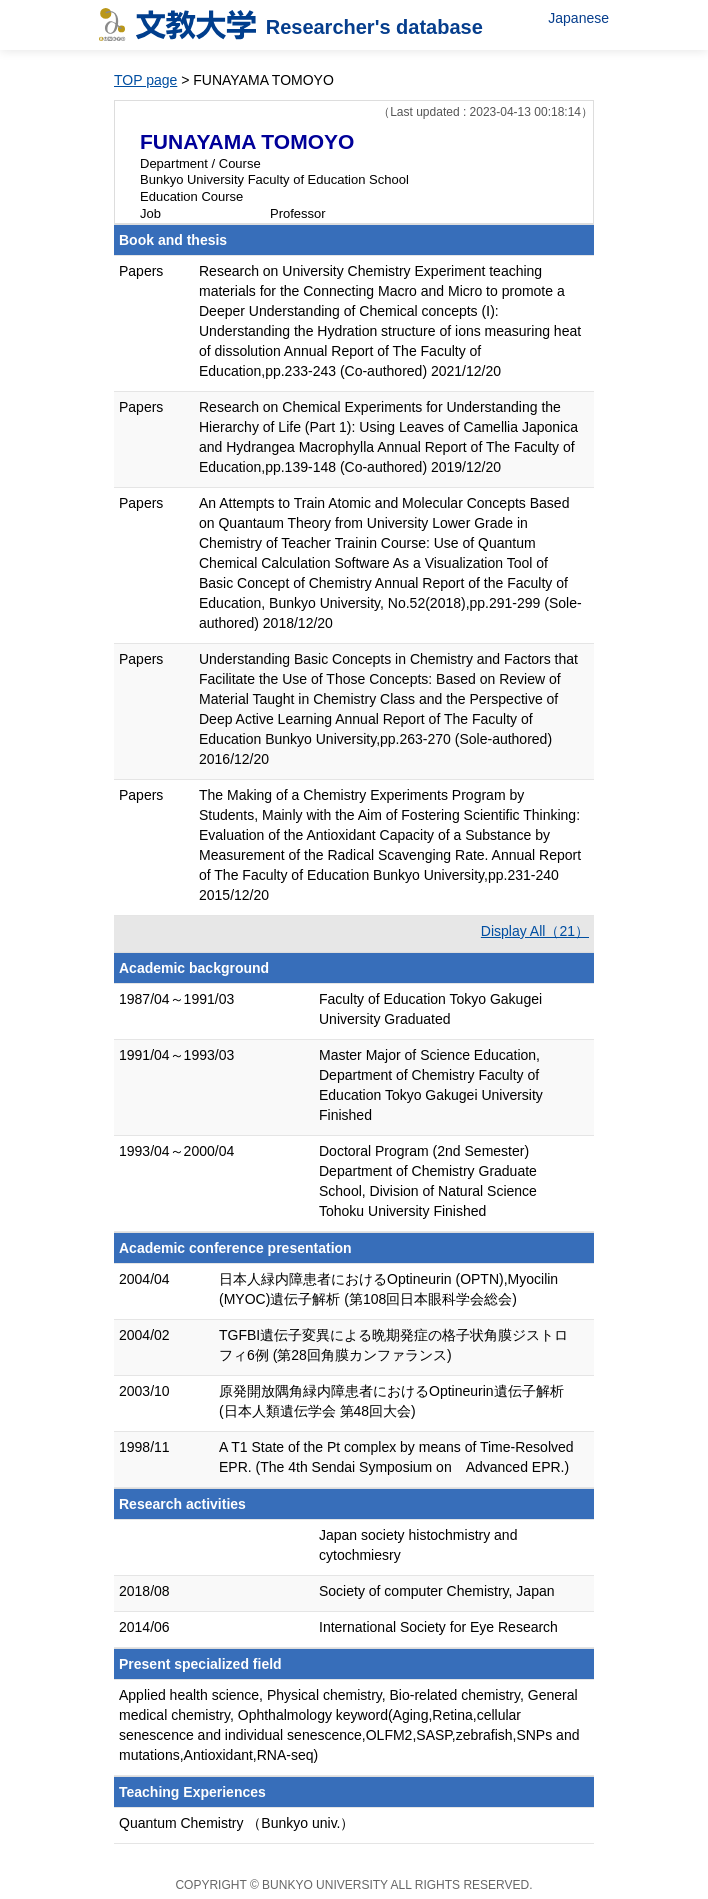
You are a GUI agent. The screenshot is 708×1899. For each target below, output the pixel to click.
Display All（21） (535, 931)
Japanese (578, 18)
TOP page (145, 80)
